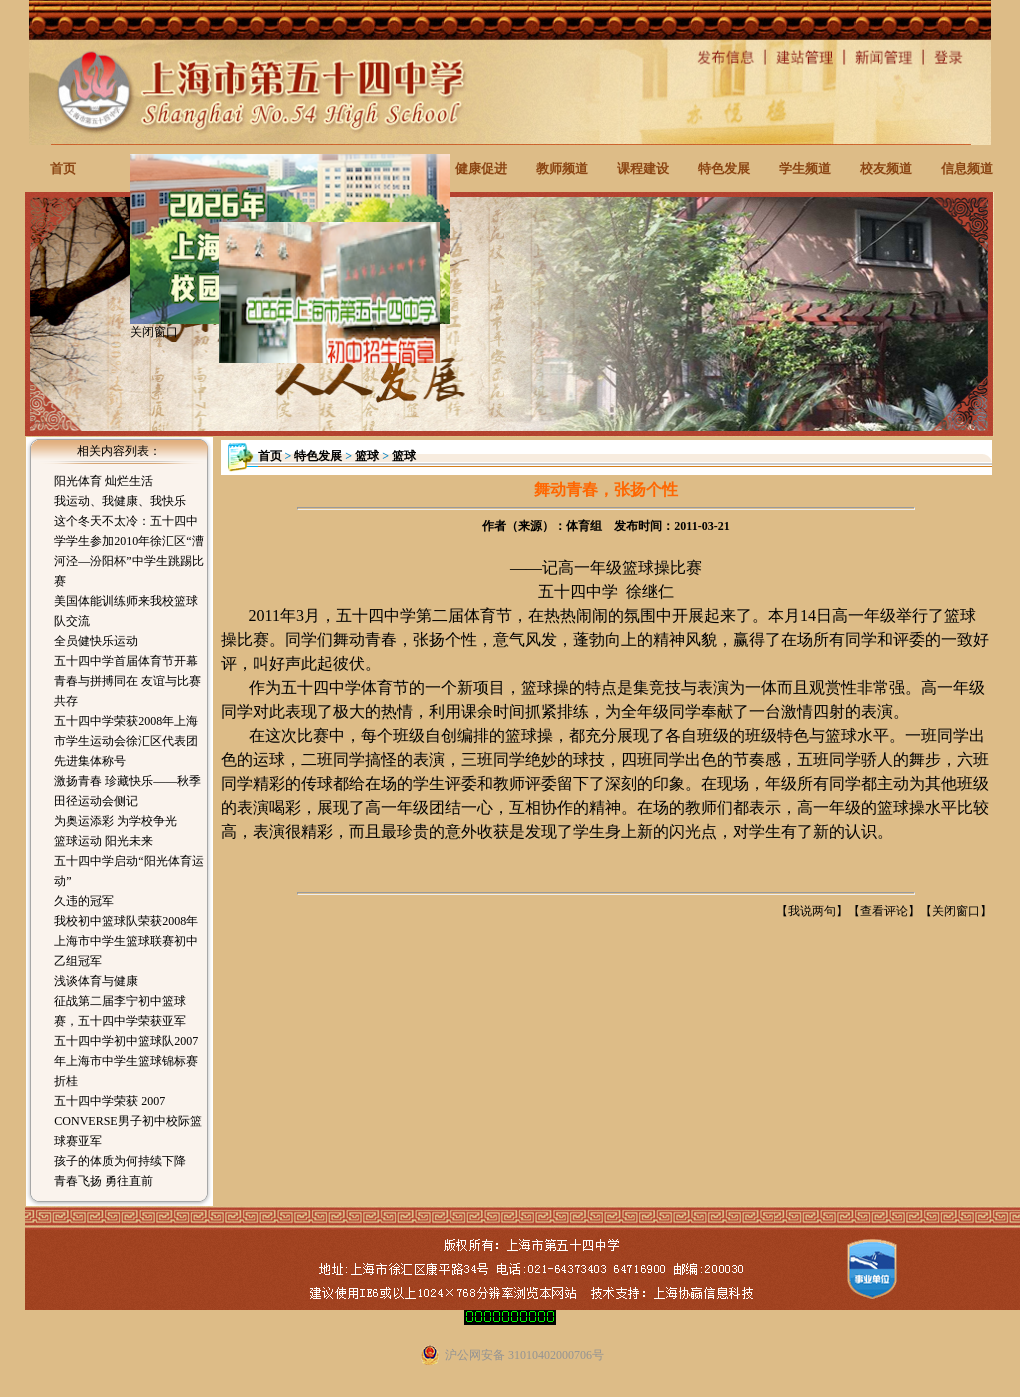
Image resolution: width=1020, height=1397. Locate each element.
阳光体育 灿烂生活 (103, 481)
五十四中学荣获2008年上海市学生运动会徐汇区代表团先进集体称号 (126, 741)
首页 (63, 168)
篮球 (367, 456)
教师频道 (562, 168)
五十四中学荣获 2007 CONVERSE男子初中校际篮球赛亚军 (127, 1121)
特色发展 (724, 168)
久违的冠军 (84, 901)
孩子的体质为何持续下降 (120, 1161)
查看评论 (884, 911)
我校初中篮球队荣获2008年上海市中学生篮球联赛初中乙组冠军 (126, 941)
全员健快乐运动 (96, 641)
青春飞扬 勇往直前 (103, 1181)
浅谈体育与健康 (96, 981)
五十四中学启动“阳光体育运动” (128, 871)
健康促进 (481, 168)
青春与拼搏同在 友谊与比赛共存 (127, 691)
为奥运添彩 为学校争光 (115, 821)
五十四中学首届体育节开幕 (126, 661)
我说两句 (812, 911)
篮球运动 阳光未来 (103, 841)
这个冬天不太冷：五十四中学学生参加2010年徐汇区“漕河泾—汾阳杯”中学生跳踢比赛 (128, 551)
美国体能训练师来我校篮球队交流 (126, 611)
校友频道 (886, 168)
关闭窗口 (956, 911)
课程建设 (643, 168)
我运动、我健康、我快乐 (120, 501)
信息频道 (967, 168)
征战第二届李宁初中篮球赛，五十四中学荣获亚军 (120, 1011)
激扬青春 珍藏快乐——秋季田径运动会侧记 (127, 791)
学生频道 (805, 168)
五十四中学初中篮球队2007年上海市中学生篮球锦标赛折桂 (126, 1061)
